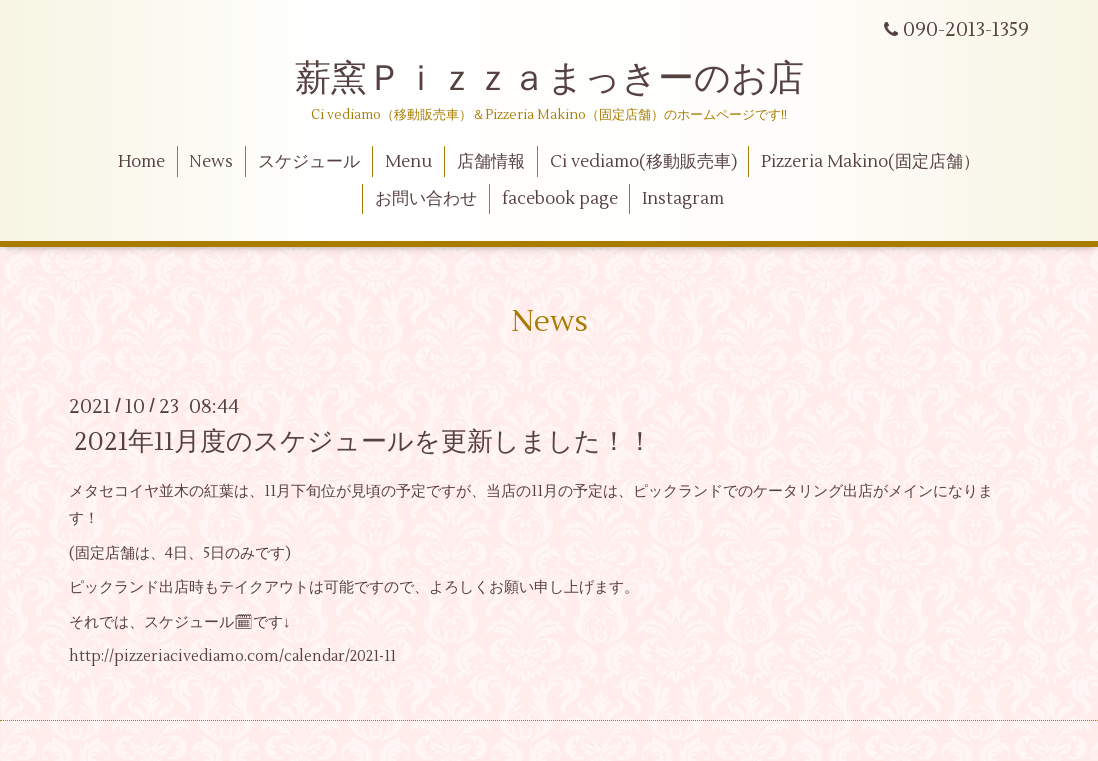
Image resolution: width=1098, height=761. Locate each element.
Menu (408, 162)
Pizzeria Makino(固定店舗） (870, 162)
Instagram (683, 199)
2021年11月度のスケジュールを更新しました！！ (363, 442)
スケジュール (309, 162)
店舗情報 (491, 162)
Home (141, 162)
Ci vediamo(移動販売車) (643, 162)
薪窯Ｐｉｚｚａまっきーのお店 (567, 79)
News (211, 162)
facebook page (560, 199)
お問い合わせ (426, 199)
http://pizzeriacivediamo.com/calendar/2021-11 (232, 656)
